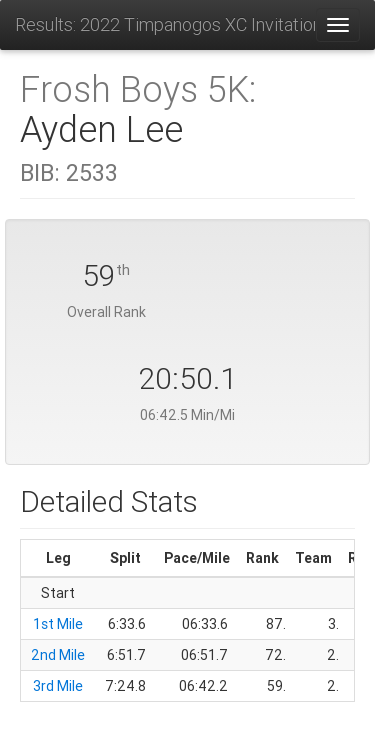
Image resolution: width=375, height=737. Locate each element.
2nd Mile (58, 655)
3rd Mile (58, 686)
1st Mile (58, 624)
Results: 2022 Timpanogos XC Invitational (165, 24)
